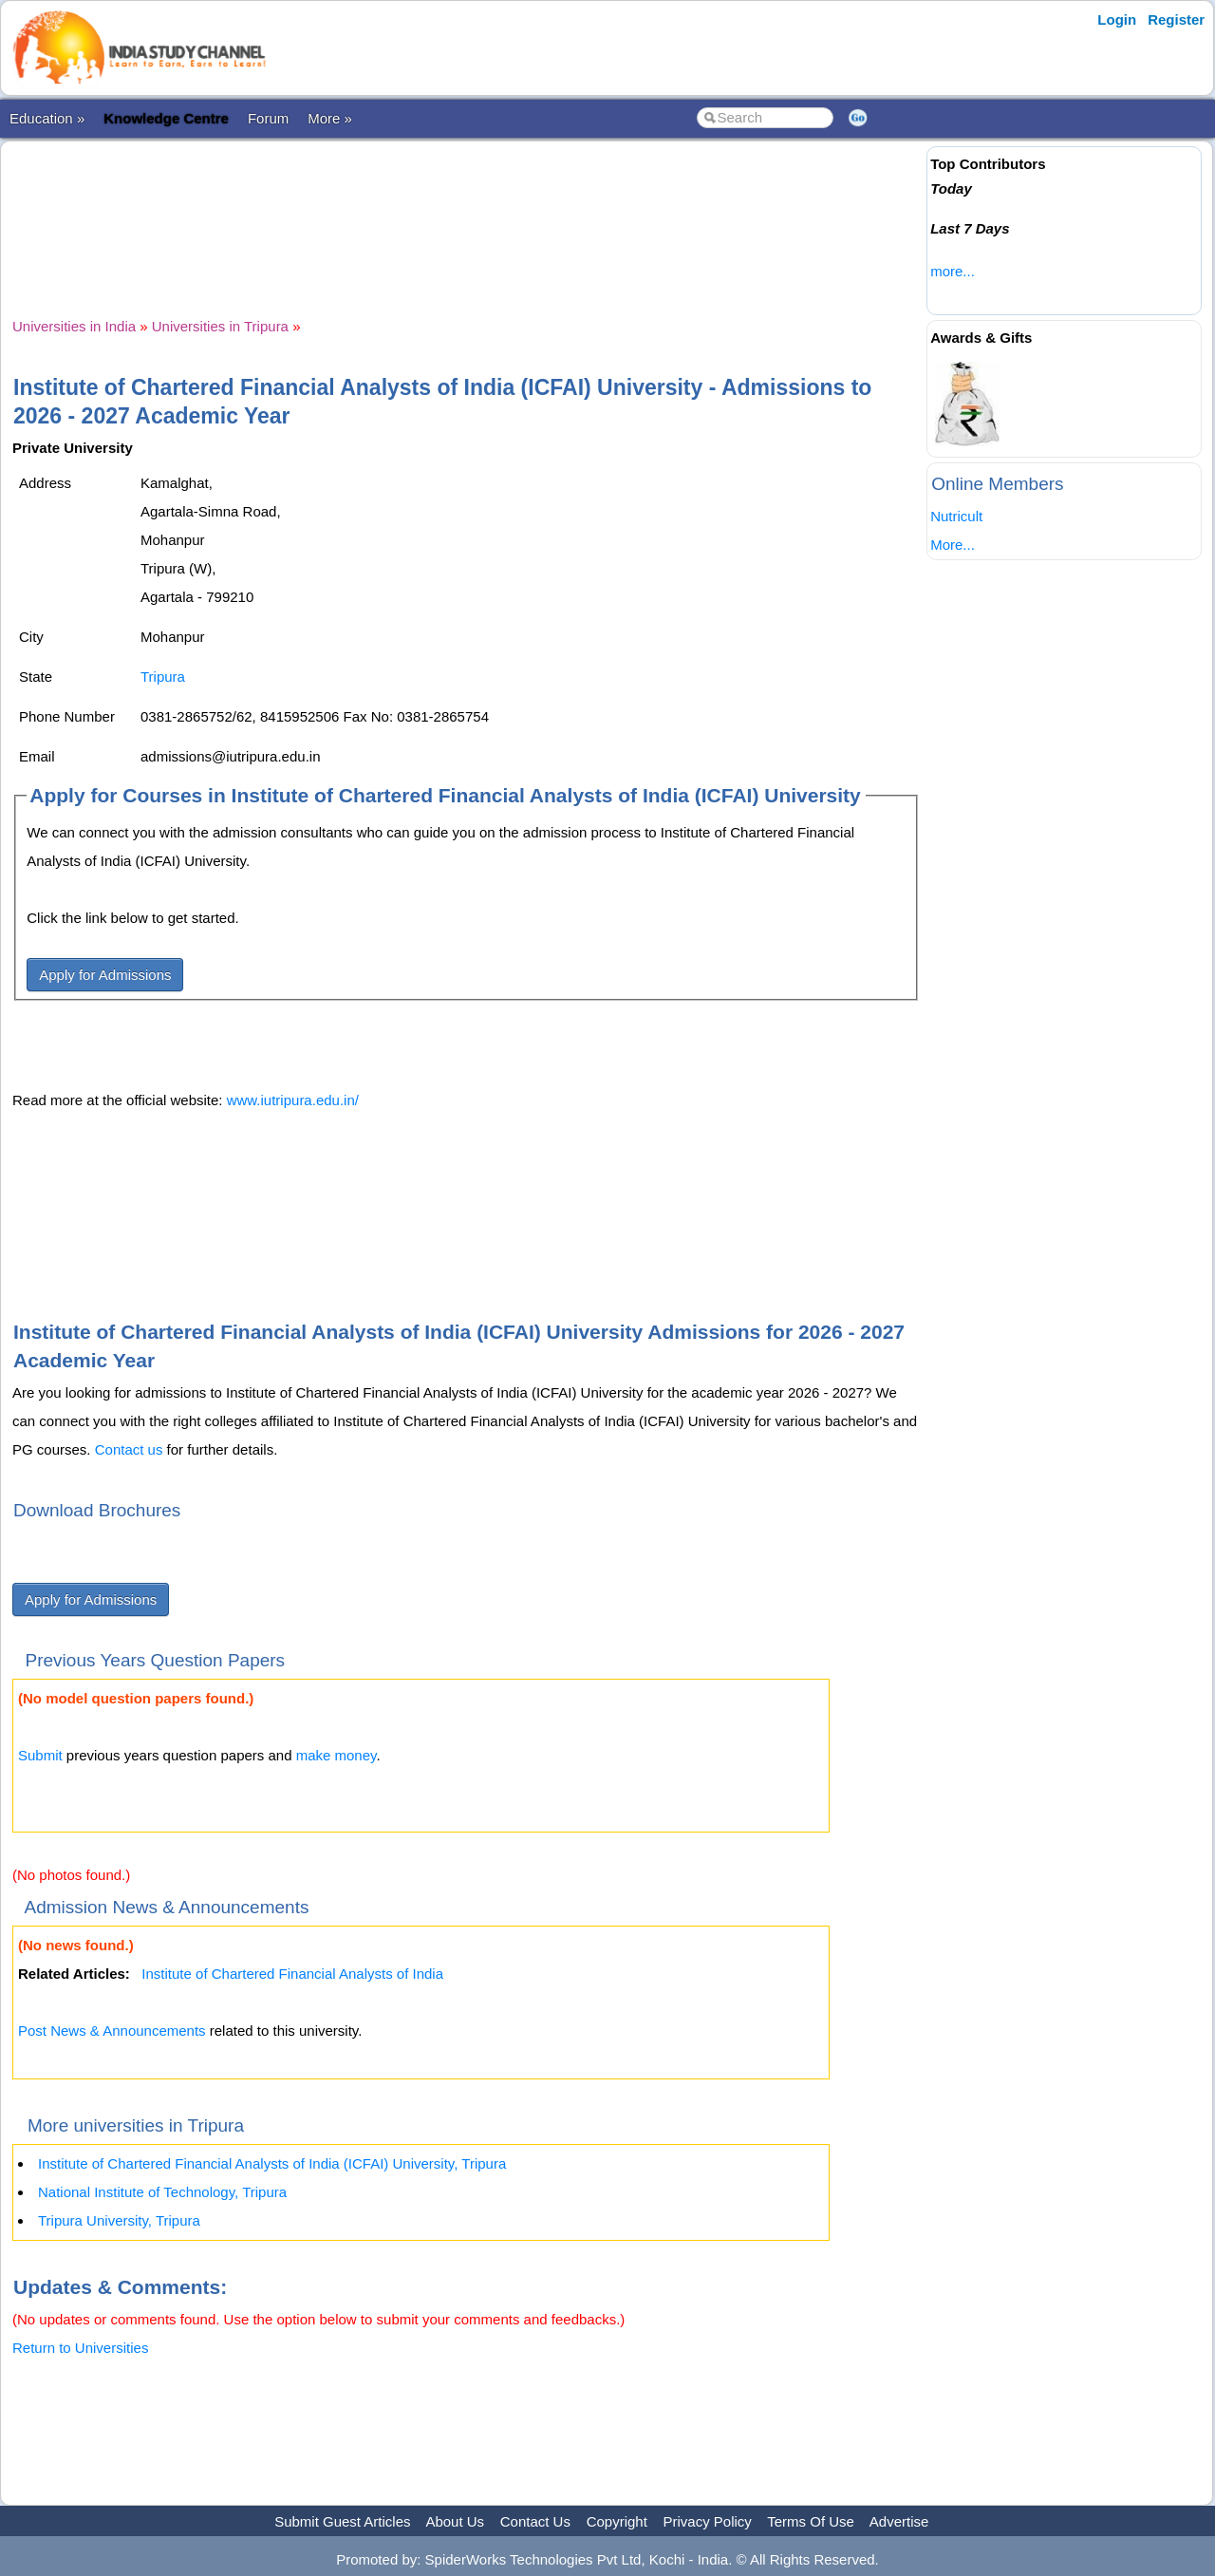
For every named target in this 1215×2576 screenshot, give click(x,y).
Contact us (129, 1449)
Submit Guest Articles (342, 2521)
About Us (454, 2521)
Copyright (617, 2521)
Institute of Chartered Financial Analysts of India (292, 1973)
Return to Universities (80, 2348)
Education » (46, 118)
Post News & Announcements (112, 2030)
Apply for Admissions (105, 975)
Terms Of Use (810, 2521)
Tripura (162, 676)
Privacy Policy (708, 2521)
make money (336, 1755)
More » (330, 118)
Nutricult (956, 516)
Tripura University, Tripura (119, 2220)
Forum (268, 118)
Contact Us (535, 2521)
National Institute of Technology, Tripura (162, 2192)
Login (1116, 19)
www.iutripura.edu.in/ (293, 1100)
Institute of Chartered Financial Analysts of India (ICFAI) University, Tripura (272, 2163)
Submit (40, 1755)
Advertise (899, 2521)
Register (1176, 19)
